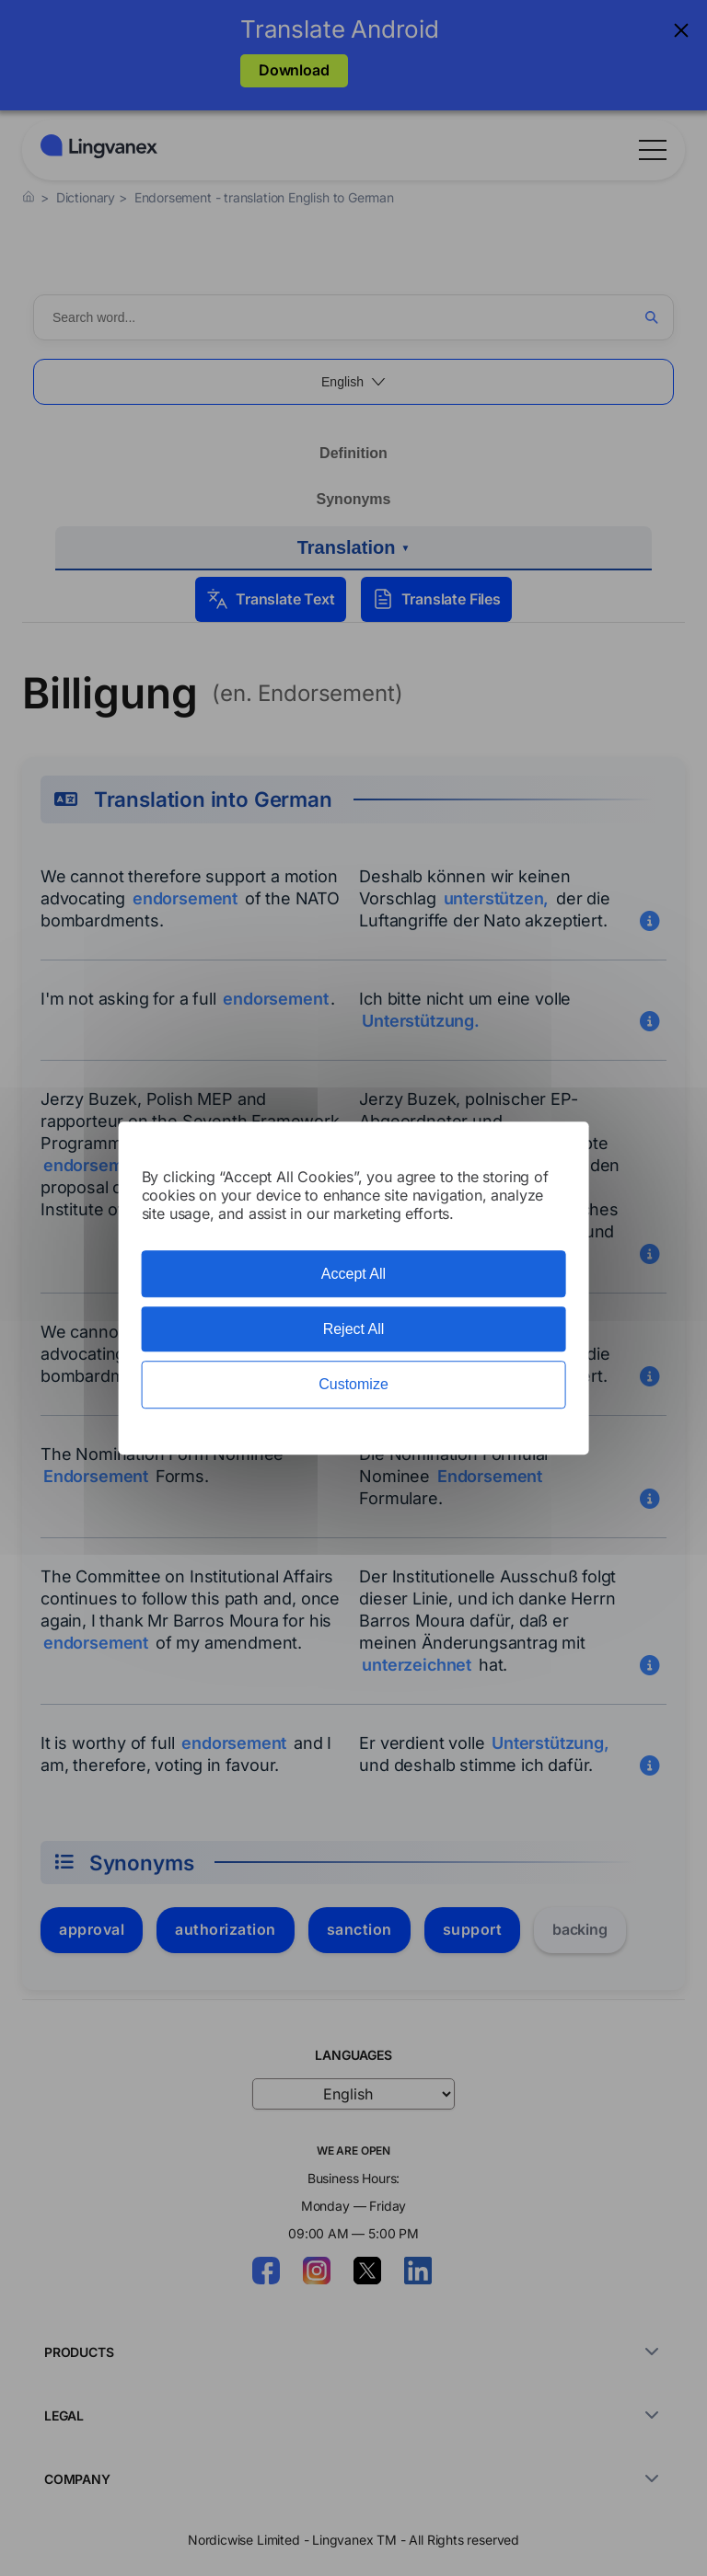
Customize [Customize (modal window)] (353, 1385)
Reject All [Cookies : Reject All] (354, 1329)
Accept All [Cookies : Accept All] (353, 1274)
